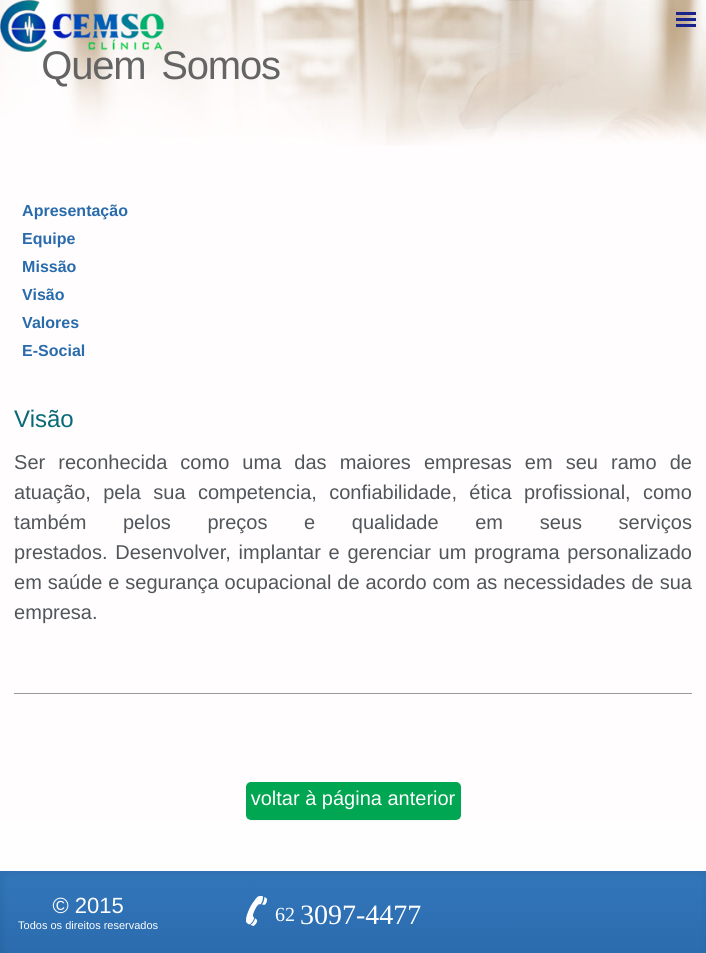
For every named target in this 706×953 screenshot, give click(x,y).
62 (348, 818)
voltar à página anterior (353, 726)
